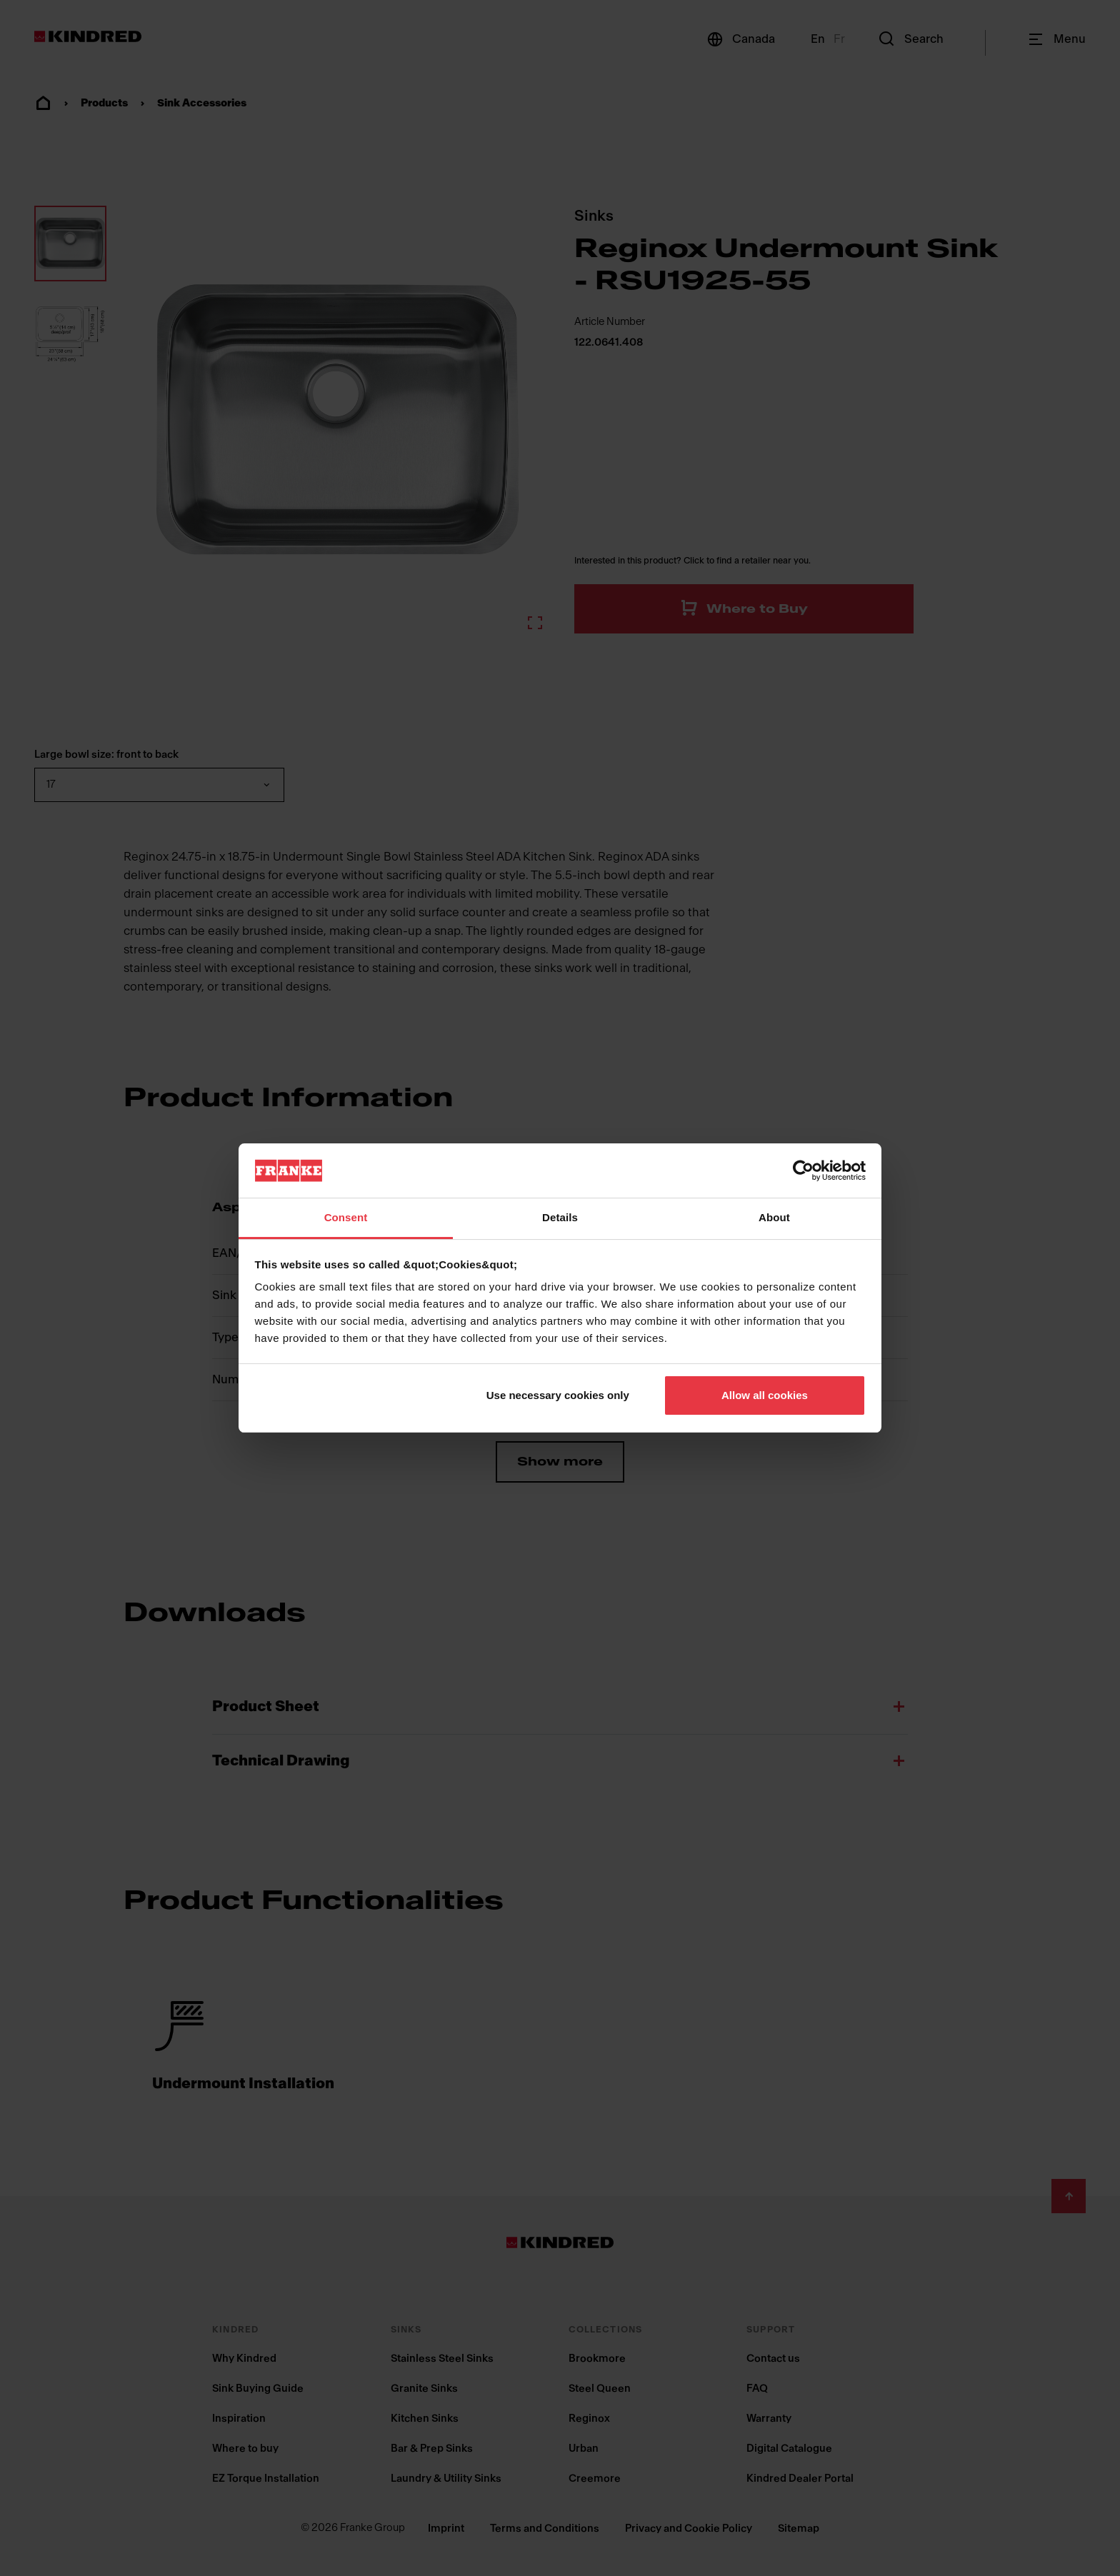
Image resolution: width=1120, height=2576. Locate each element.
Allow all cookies (764, 1395)
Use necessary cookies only (557, 1395)
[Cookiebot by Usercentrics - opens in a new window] (803, 1170)
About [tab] (774, 1217)
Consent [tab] (346, 1217)
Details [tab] (560, 1217)
